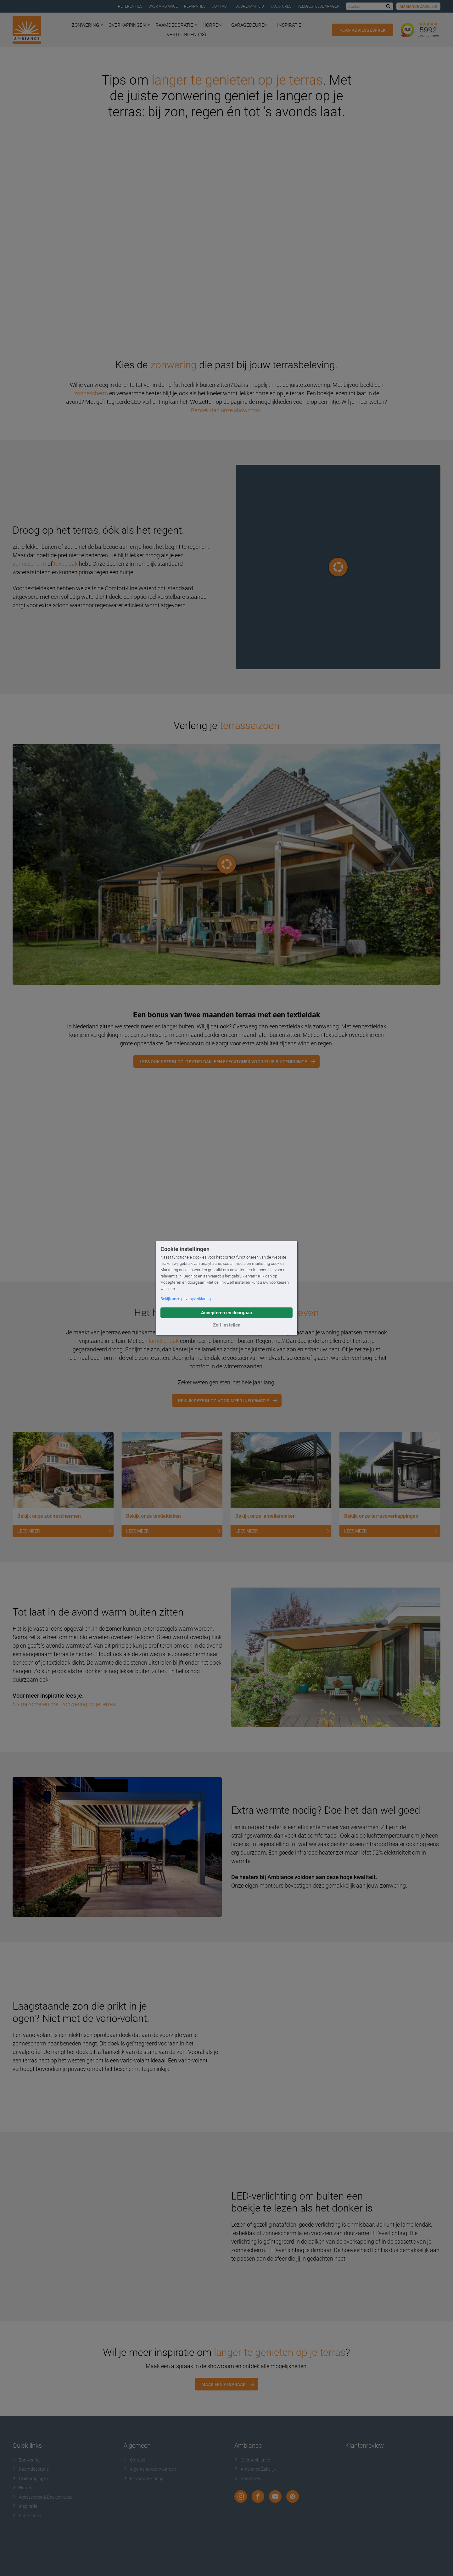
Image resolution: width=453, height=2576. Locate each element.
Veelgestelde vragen (319, 6)
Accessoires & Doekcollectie (42, 2497)
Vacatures (280, 6)
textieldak (66, 563)
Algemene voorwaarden (150, 2469)
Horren (212, 25)
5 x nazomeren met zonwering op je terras (64, 1704)
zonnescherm (91, 393)
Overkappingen (129, 25)
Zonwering (87, 25)
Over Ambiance (163, 6)
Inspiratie (289, 25)
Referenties (130, 6)
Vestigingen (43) (186, 34)
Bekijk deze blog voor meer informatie (223, 1400)
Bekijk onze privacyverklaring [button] (185, 1298)
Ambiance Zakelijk (418, 6)
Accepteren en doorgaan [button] (226, 1313)
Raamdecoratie (176, 25)
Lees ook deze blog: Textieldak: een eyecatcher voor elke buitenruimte (223, 1061)
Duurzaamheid (249, 6)
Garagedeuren (249, 25)
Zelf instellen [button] (226, 1325)
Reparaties (194, 6)
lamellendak (164, 1341)
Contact (220, 6)
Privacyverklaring (144, 2478)
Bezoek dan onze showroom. (226, 410)
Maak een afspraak (223, 2384)
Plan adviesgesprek (362, 30)
